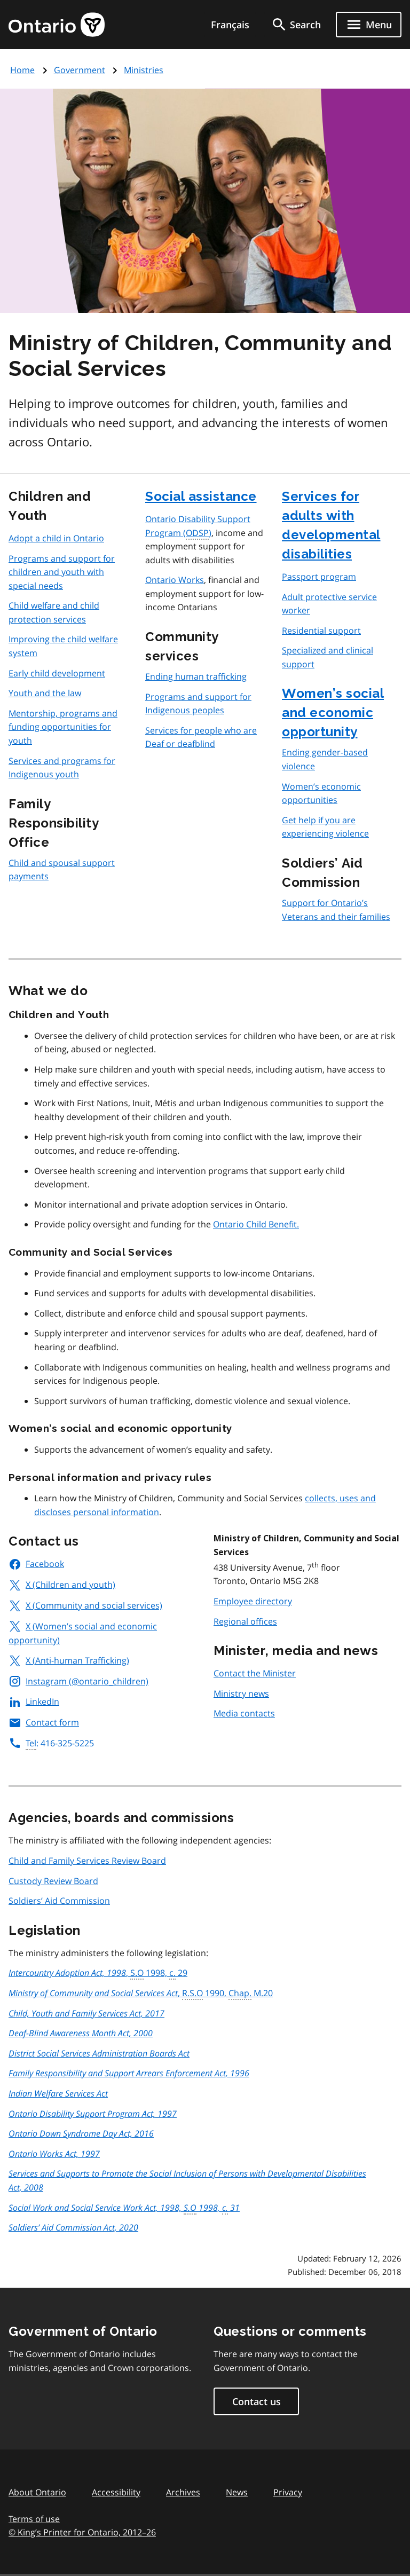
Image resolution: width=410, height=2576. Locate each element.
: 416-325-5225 (51, 1743)
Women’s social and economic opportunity (333, 712)
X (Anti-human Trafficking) (69, 1660)
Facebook (36, 1564)
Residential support (321, 630)
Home (22, 70)
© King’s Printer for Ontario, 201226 (82, 2532)
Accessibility (116, 2492)
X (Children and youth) (62, 1584)
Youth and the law (45, 693)
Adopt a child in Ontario (56, 538)
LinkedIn (34, 1701)
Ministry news (241, 1693)
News (237, 2492)
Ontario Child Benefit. (256, 1224)
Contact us (256, 2401)
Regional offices (245, 1621)
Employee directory (253, 1601)
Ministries (143, 70)
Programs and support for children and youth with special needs (62, 572)
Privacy (287, 2492)
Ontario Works (174, 580)
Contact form (44, 1722)
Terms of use (34, 2519)
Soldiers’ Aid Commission (59, 1901)
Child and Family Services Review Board (87, 1860)
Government (79, 70)
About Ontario (37, 2492)
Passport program (319, 576)
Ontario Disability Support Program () (197, 526)
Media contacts (244, 1713)
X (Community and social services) (85, 1605)
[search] (295, 24)
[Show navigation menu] (368, 24)
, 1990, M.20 (141, 1993)
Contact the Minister (255, 1673)
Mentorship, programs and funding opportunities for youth (63, 726)
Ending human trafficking (196, 676)
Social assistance (201, 496)
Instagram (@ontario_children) (78, 1681)
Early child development (57, 673)
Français (230, 24)
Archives (183, 2492)
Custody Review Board (53, 1881)
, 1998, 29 (98, 1973)
